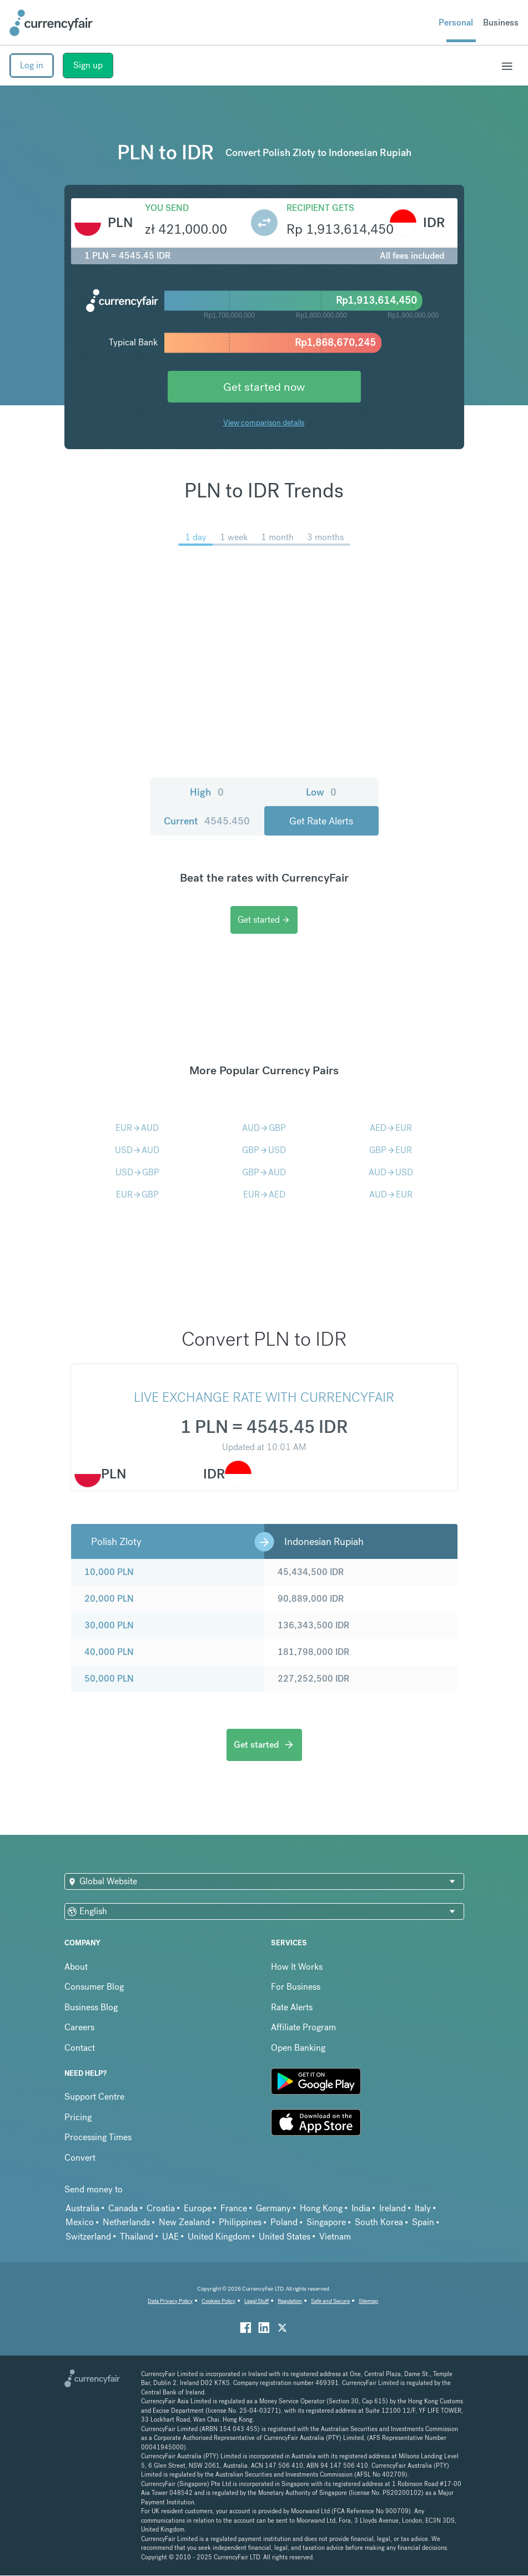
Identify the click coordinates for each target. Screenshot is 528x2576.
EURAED (264, 1194)
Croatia (161, 2208)
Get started (264, 919)
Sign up (88, 65)
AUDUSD (391, 1172)
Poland (284, 2222)
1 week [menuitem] (234, 537)
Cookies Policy (218, 2301)
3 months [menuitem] (325, 537)
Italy (423, 2208)
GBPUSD (264, 1150)
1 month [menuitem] (277, 537)
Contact (79, 2048)
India (360, 2208)
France (233, 2208)
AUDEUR (391, 1194)
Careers (79, 2027)
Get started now (264, 386)
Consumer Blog (94, 1987)
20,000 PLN (109, 1598)
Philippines (240, 2222)
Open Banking (298, 2048)
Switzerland (88, 2236)
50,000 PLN (109, 1678)
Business (501, 22)
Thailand (136, 2236)
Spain (423, 2222)
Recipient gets (320, 208)
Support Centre (94, 2096)
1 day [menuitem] (196, 537)
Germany (273, 2208)
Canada (123, 2208)
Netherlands (126, 2222)
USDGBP (137, 1172)
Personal (456, 22)
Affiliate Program (303, 2027)
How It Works (297, 1967)
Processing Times (98, 2137)
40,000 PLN (109, 1652)
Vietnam (335, 2236)
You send (167, 208)
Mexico (80, 2222)
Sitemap (368, 2301)
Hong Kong (321, 2208)
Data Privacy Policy (170, 2301)
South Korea (379, 2222)
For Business (295, 1987)
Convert (79, 2158)
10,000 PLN (109, 1572)
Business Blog (91, 2007)
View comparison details (263, 422)
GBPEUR (390, 1150)
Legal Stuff (256, 2301)
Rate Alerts (292, 2007)
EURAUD (137, 1128)
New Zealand (184, 2222)
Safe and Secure (330, 2301)
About (76, 1967)
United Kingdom (219, 2236)
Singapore (326, 2222)
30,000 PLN (109, 1625)
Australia (82, 2208)
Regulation (290, 2301)
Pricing (78, 2117)
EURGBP (137, 1194)
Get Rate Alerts (321, 820)
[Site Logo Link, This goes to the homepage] (51, 22)
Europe (198, 2208)
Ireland (392, 2208)
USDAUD (137, 1150)
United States (284, 2236)
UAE (170, 2236)
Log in (31, 65)
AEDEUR (391, 1128)
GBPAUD (264, 1172)
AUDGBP (264, 1128)
